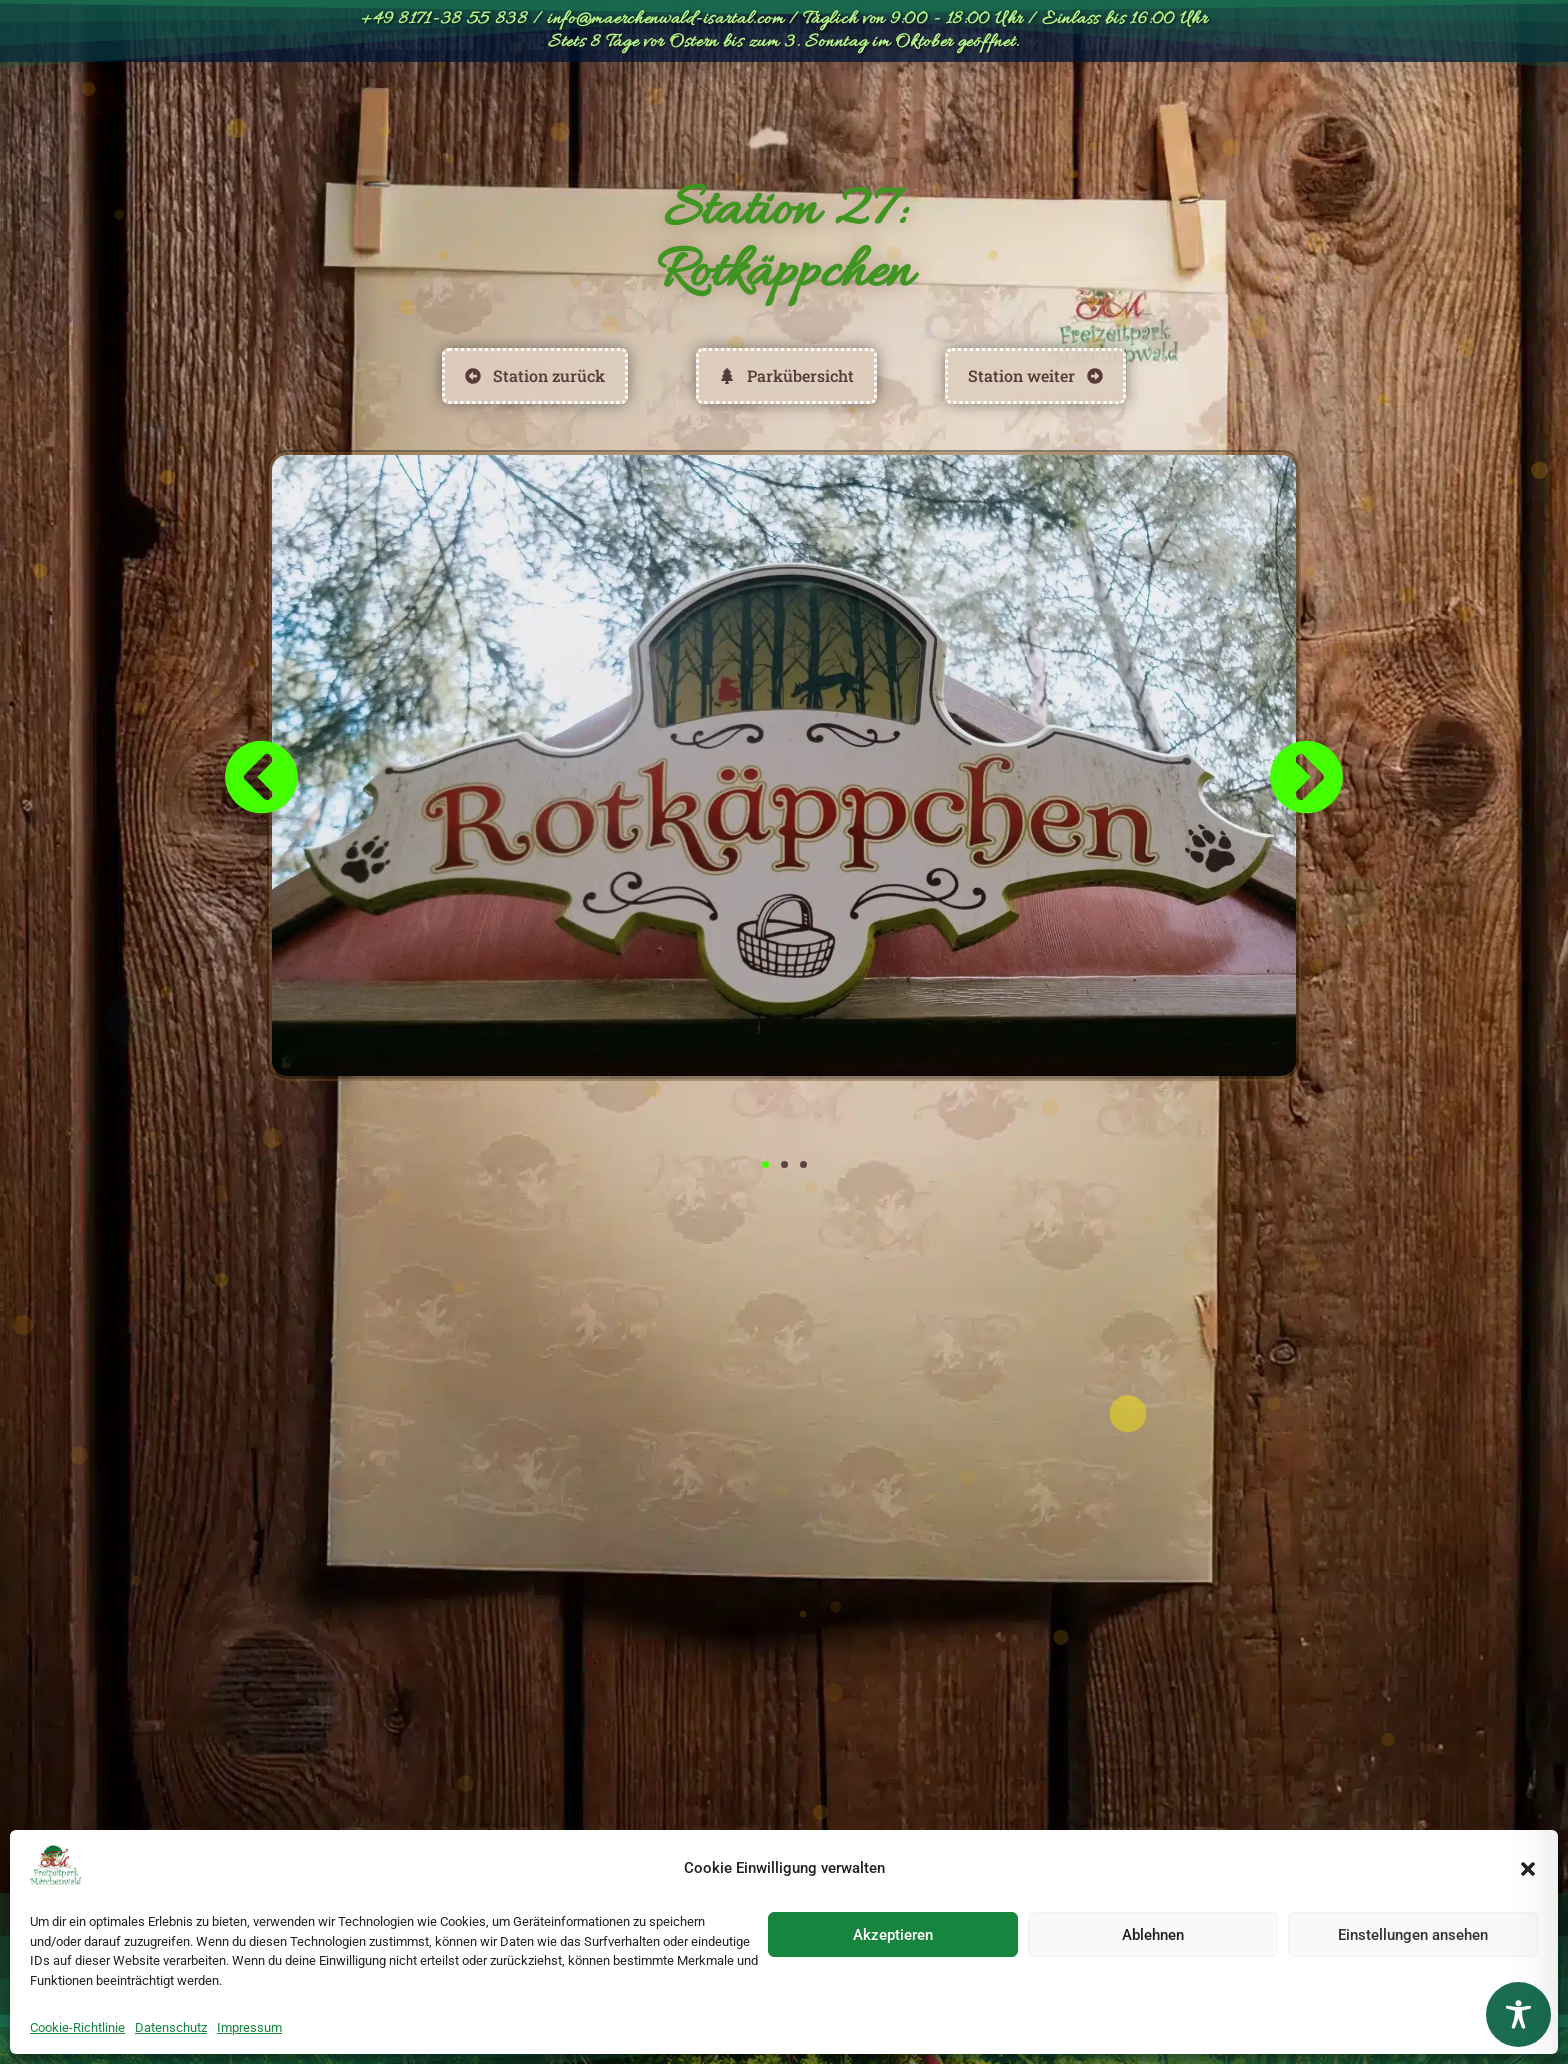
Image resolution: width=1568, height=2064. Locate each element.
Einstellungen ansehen (1413, 1935)
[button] (1528, 1869)
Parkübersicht (415, 115)
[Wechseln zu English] (1231, 115)
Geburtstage (975, 115)
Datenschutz (171, 2027)
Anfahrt (1114, 115)
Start (290, 115)
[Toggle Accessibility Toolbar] (1518, 2014)
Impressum (249, 2027)
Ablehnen (1153, 1935)
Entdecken (816, 115)
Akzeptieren (893, 1935)
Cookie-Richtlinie (77, 2027)
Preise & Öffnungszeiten (619, 115)
